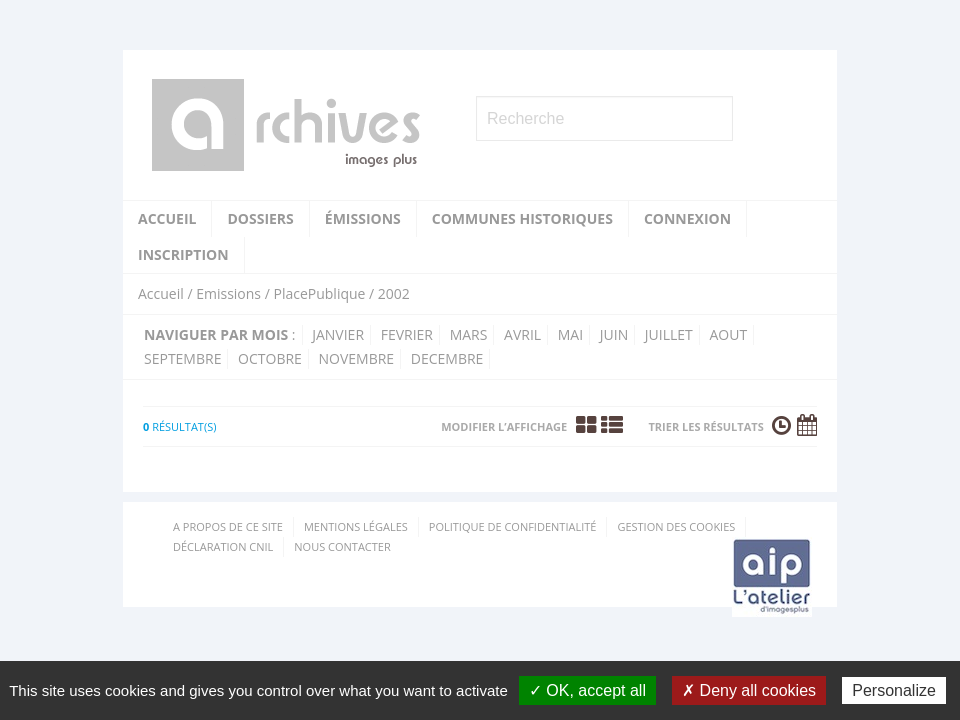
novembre (357, 358)
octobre (270, 358)
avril (522, 334)
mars (469, 334)
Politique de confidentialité (513, 526)
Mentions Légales (356, 526)
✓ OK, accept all (587, 690)
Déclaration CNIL (223, 546)
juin (614, 334)
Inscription (183, 254)
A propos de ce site (228, 526)
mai (570, 334)
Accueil (167, 218)
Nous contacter (342, 546)
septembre (182, 358)
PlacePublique (319, 293)
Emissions (228, 293)
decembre (447, 358)
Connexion (687, 218)
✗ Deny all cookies (749, 690)
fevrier (407, 334)
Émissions (363, 218)
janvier (338, 334)
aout (728, 334)
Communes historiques (522, 218)
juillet (669, 334)
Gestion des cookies (676, 526)
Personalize (894, 690)
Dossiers (260, 218)
